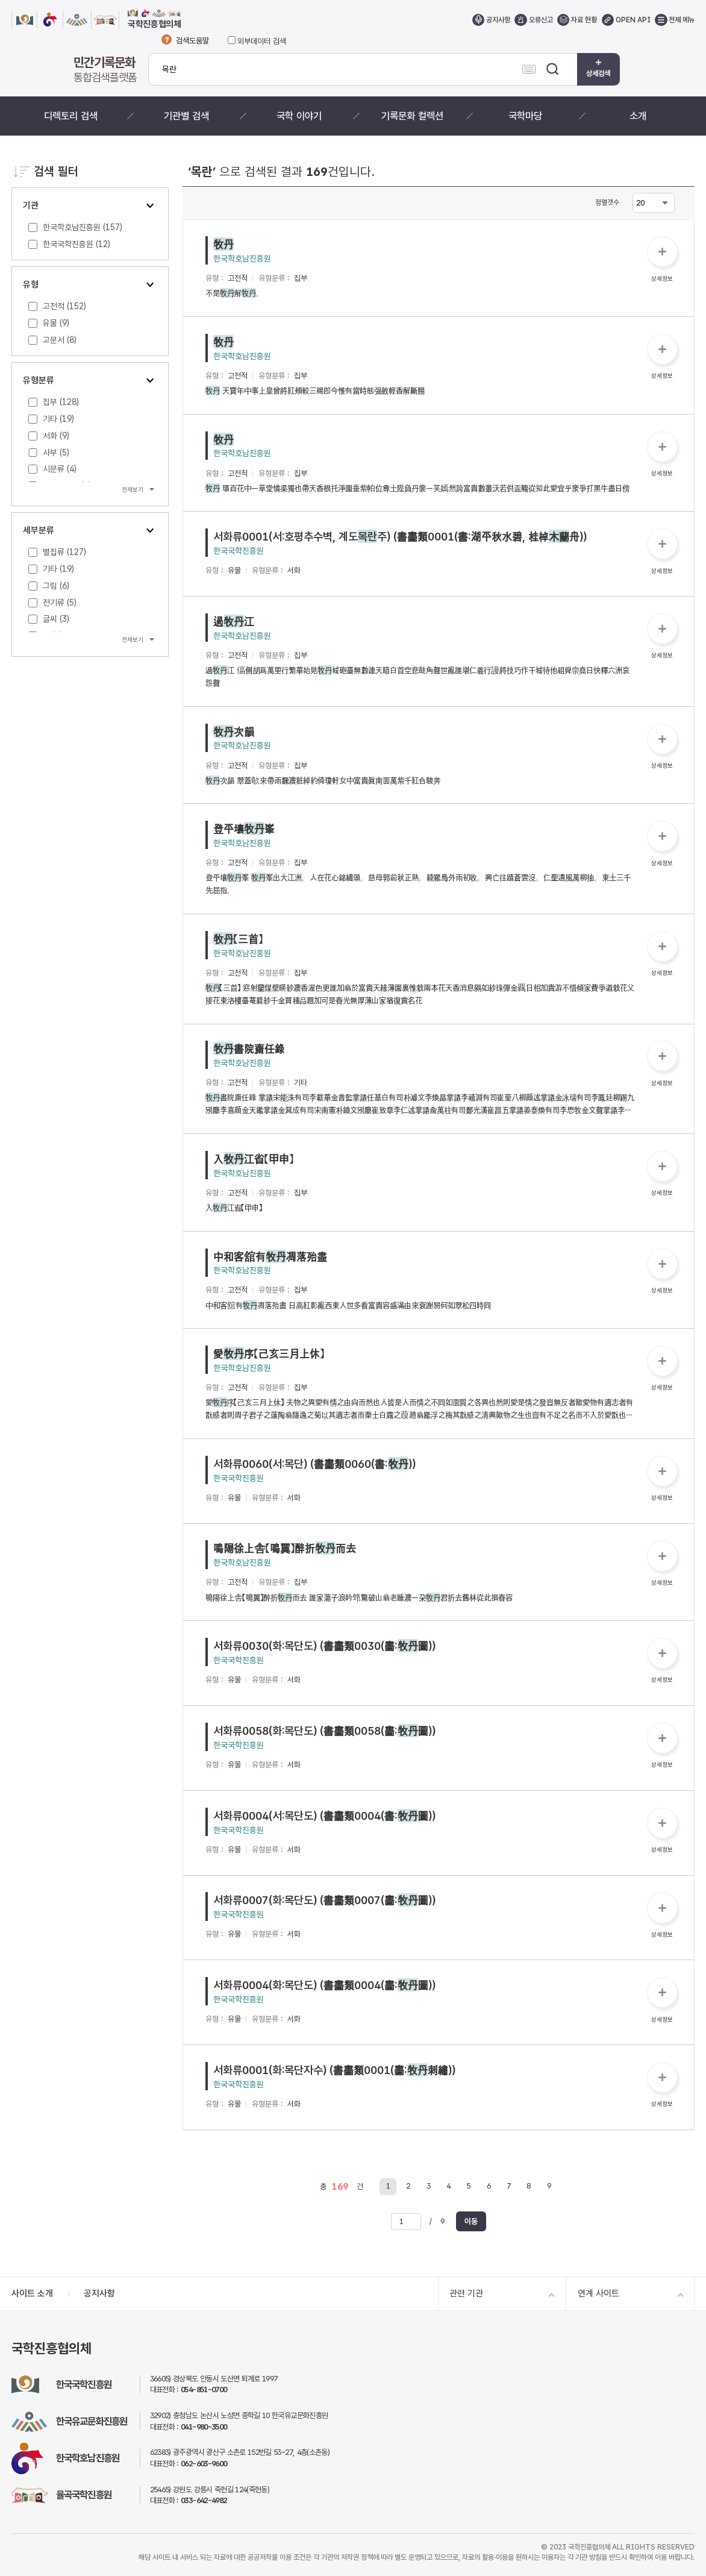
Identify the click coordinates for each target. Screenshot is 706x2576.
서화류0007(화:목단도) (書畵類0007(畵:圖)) (324, 1900)
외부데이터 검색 (257, 41)
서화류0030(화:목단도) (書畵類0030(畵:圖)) (324, 1645)
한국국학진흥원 (238, 551)
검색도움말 (192, 40)
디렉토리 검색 (71, 116)
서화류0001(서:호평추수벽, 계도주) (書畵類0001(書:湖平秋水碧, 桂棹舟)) (400, 536)
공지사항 (99, 2293)
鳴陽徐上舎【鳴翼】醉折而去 (284, 1548)
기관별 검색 (186, 116)
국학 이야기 (299, 116)
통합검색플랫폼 (105, 69)
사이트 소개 (32, 2293)
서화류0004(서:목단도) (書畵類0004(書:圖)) (324, 1815)
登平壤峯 (244, 828)
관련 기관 (466, 2293)
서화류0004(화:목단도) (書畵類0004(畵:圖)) (324, 1985)
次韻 (233, 731)
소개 (637, 116)
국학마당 (525, 116)
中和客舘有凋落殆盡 (270, 1256)
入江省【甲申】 (253, 1158)
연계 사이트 (598, 2293)
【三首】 (238, 938)
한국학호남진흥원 (242, 258)
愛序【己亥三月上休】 (268, 1353)
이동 (471, 2221)
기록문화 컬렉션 (412, 116)
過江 (233, 621)
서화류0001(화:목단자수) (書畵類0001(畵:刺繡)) (334, 2069)
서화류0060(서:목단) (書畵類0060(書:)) (314, 1463)
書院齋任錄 (249, 1048)
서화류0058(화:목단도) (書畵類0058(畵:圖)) (324, 1730)
